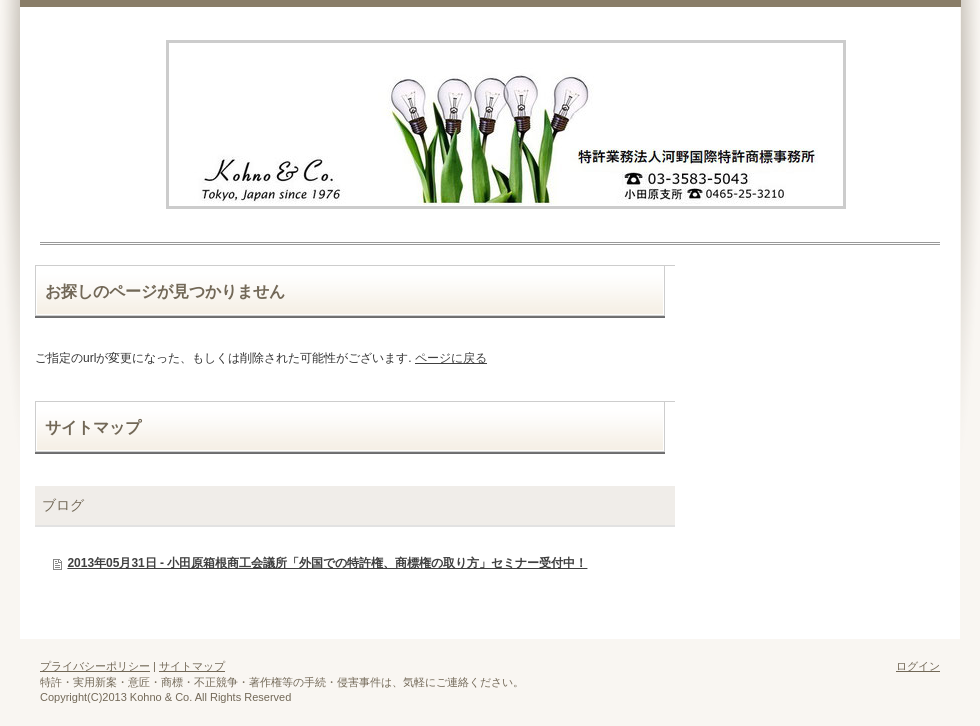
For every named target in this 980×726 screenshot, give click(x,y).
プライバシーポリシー (95, 666)
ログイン (918, 666)
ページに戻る (451, 358)
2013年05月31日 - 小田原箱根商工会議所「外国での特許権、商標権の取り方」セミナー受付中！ (327, 563)
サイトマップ (192, 666)
